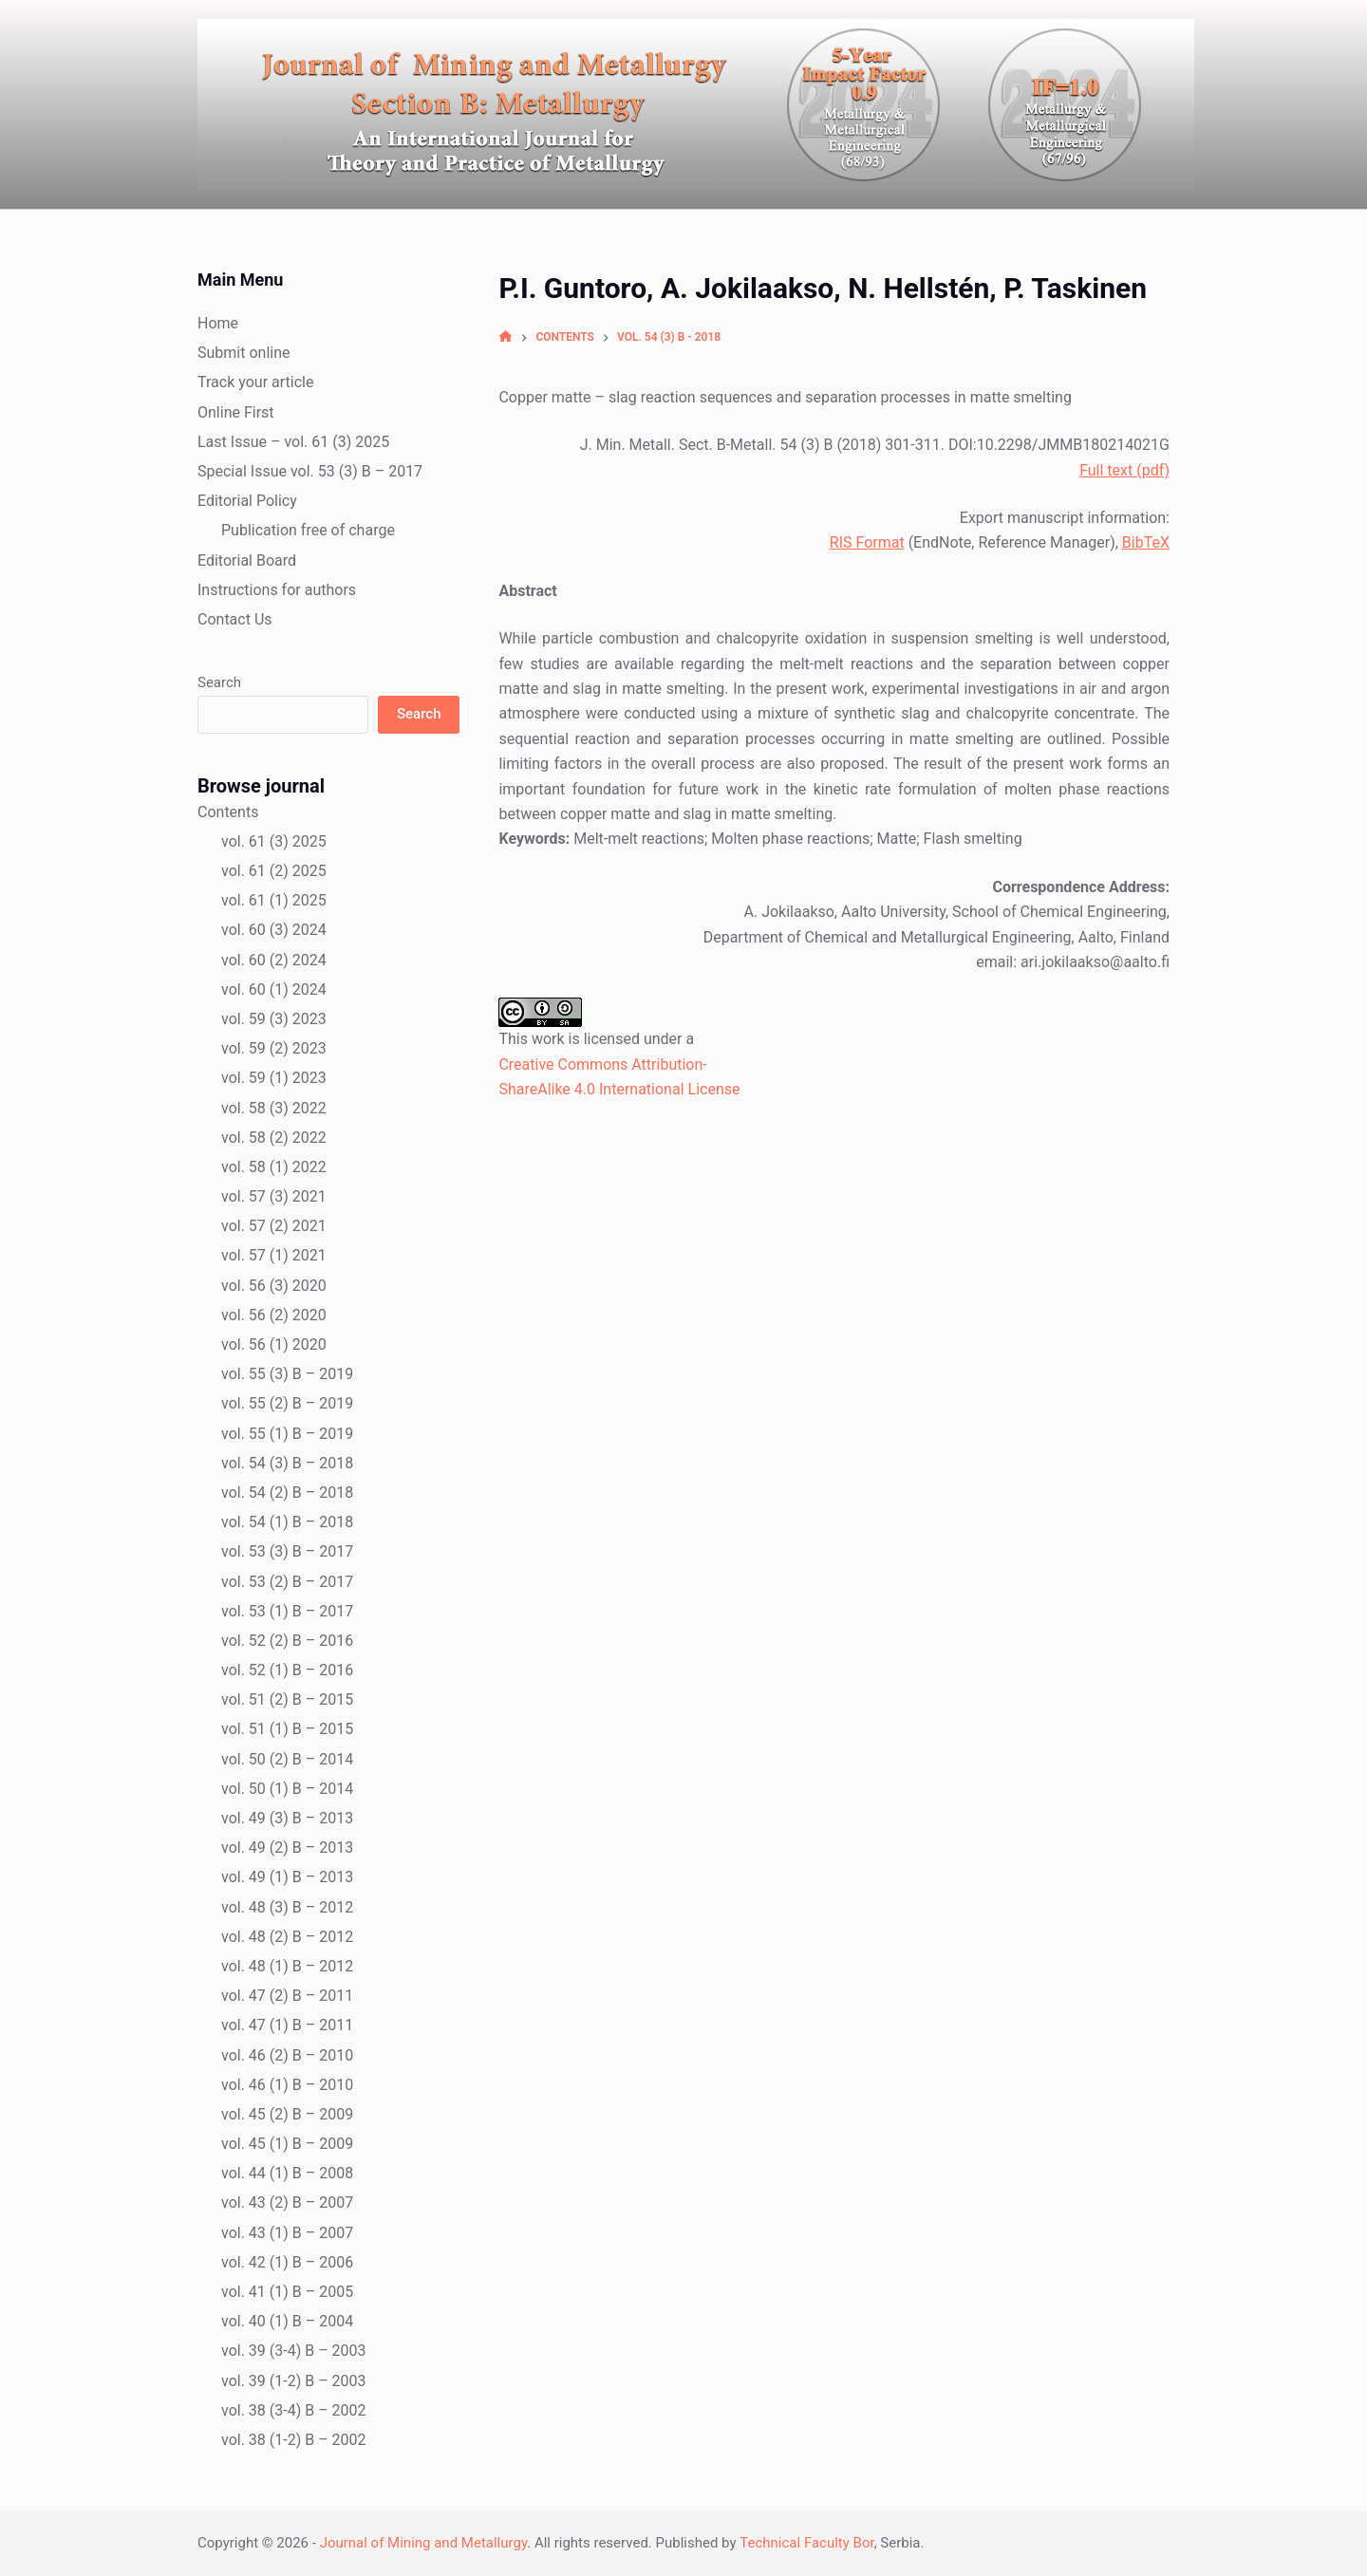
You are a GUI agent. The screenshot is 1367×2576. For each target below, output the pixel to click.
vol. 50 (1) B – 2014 (287, 1789)
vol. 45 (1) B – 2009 (287, 2144)
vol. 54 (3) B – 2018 (287, 1463)
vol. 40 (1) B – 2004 (287, 2321)
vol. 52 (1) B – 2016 (287, 1670)
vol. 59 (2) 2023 (274, 1048)
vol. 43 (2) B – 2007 (287, 2202)
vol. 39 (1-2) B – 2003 (293, 2381)
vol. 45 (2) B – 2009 (287, 2114)
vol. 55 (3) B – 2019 (287, 1374)
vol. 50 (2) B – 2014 (287, 1759)
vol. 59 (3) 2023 (274, 1019)
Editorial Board (246, 560)
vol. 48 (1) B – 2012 (287, 1966)
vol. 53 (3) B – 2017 (287, 1551)
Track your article (255, 382)
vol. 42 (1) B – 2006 (287, 2262)
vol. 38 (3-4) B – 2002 (293, 2410)
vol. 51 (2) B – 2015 (287, 1699)
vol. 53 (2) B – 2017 (287, 1582)
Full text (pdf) (1124, 470)
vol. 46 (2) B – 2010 (287, 2055)
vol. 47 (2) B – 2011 (287, 1996)
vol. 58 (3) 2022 (274, 1108)
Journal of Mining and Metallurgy (424, 2542)
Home (217, 323)
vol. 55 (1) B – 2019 (287, 1434)
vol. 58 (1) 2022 (274, 1167)
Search (219, 682)
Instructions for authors (276, 590)
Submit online (243, 353)
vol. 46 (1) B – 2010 (287, 2085)
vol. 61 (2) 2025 (274, 871)
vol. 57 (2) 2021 (274, 1226)
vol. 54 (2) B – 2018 (287, 1493)
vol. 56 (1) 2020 (274, 1344)
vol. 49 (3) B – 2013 (287, 1818)
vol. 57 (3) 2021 (274, 1196)
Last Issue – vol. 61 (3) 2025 (293, 442)
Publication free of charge (308, 530)
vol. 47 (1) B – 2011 (287, 2025)
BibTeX (1146, 542)
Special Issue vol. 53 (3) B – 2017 (309, 471)
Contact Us (234, 619)
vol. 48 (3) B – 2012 (287, 1907)
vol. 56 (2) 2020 (274, 1315)
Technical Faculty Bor (806, 2542)
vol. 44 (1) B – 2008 (287, 2173)
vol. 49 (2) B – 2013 (287, 1848)
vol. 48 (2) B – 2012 (287, 1937)
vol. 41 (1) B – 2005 (287, 2292)
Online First (235, 412)
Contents (227, 812)
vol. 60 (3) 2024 (274, 930)
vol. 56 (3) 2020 (274, 1286)
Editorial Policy (247, 501)
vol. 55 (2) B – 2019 (287, 1403)
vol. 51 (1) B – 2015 (287, 1729)
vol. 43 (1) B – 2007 (287, 2233)
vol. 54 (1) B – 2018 (287, 1522)
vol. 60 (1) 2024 (274, 989)
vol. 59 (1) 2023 (274, 1078)
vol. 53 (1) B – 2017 (287, 1611)
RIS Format (867, 542)
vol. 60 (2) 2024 (274, 960)
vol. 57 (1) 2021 (274, 1255)
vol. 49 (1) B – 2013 (287, 1877)
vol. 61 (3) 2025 (274, 841)
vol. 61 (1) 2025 (274, 900)
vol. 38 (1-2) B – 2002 (293, 2440)
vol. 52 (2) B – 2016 (287, 1641)
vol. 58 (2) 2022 (274, 1138)
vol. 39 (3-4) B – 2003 (293, 2351)
